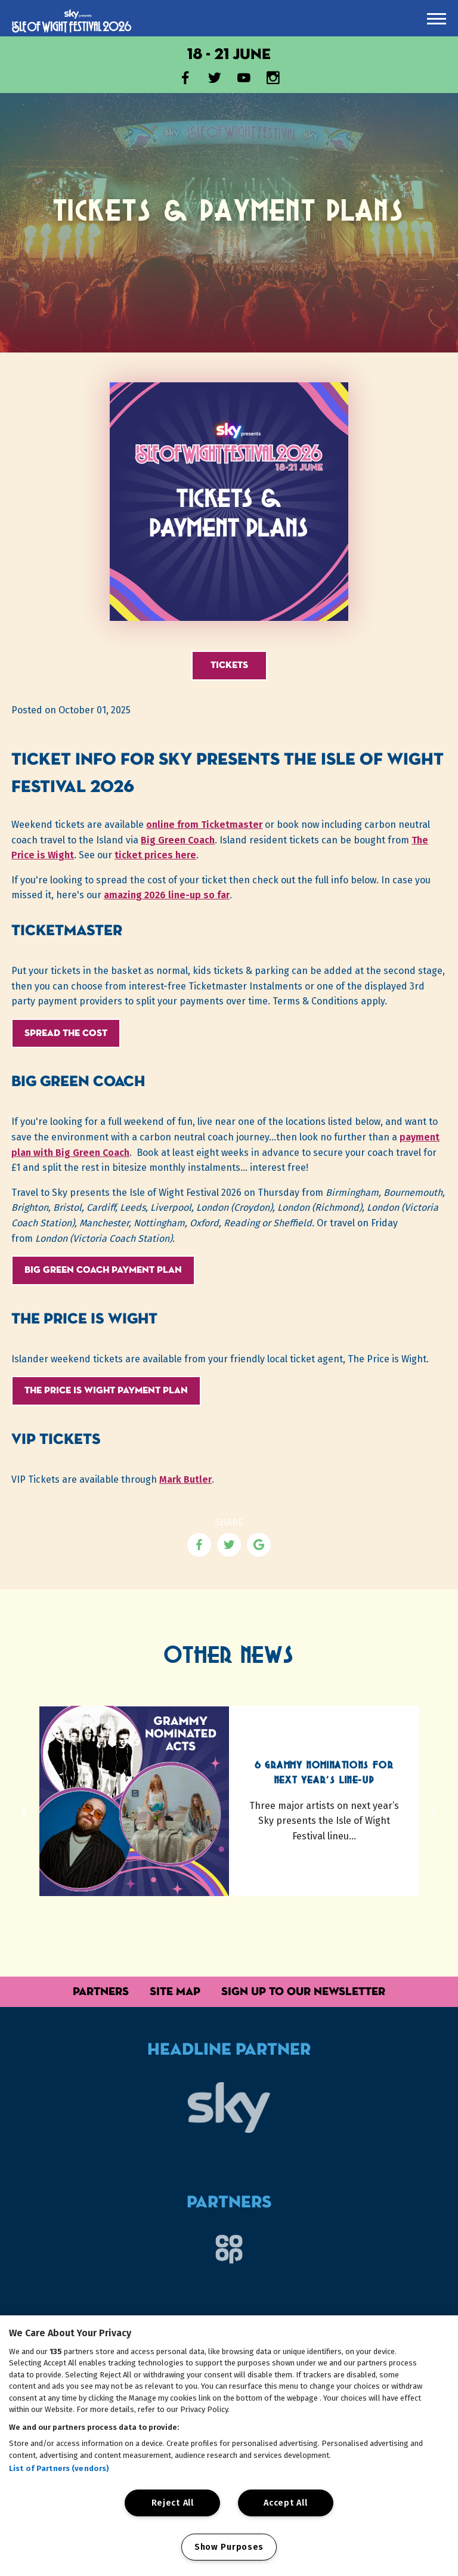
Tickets (229, 665)
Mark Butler (185, 1479)
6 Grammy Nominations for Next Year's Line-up (324, 1773)
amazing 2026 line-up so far (167, 895)
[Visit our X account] (215, 80)
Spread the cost (65, 1033)
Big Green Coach (178, 840)
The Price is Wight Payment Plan (106, 1390)
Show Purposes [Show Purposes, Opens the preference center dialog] (229, 2547)
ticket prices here (155, 855)
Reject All (172, 2503)
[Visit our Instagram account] (273, 80)
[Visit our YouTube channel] (244, 80)
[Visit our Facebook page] (185, 80)
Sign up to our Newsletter (303, 1991)
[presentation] (436, 19)
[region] (229, 2445)
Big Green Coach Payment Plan (103, 1270)
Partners (101, 1991)
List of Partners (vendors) (59, 2468)
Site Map (175, 1991)
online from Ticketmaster (204, 824)
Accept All (285, 2503)
